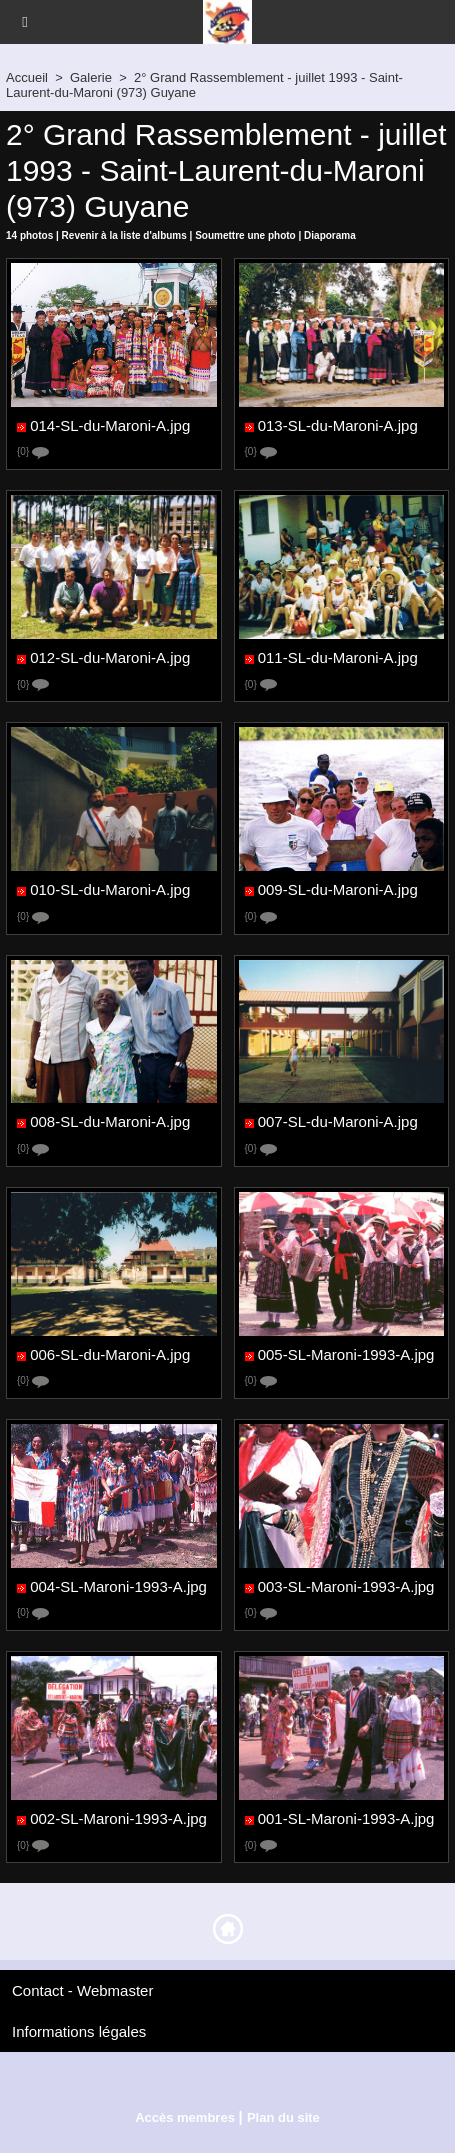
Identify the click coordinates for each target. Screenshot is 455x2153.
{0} (33, 452)
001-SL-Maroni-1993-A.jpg (346, 1819)
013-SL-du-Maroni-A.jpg (338, 425)
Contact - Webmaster (82, 1990)
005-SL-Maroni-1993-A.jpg (346, 1354)
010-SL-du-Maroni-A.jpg (110, 890)
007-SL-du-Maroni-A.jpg (338, 1122)
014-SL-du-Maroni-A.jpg (110, 425)
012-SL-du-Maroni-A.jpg (110, 658)
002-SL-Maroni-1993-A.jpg (118, 1819)
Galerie (91, 77)
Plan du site (283, 2117)
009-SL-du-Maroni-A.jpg (338, 890)
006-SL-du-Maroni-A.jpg (110, 1354)
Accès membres (185, 2117)
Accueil (27, 77)
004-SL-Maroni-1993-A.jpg (118, 1586)
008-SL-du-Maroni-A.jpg (110, 1122)
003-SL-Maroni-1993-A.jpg (346, 1586)
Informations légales (79, 2031)
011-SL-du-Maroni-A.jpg (338, 658)
